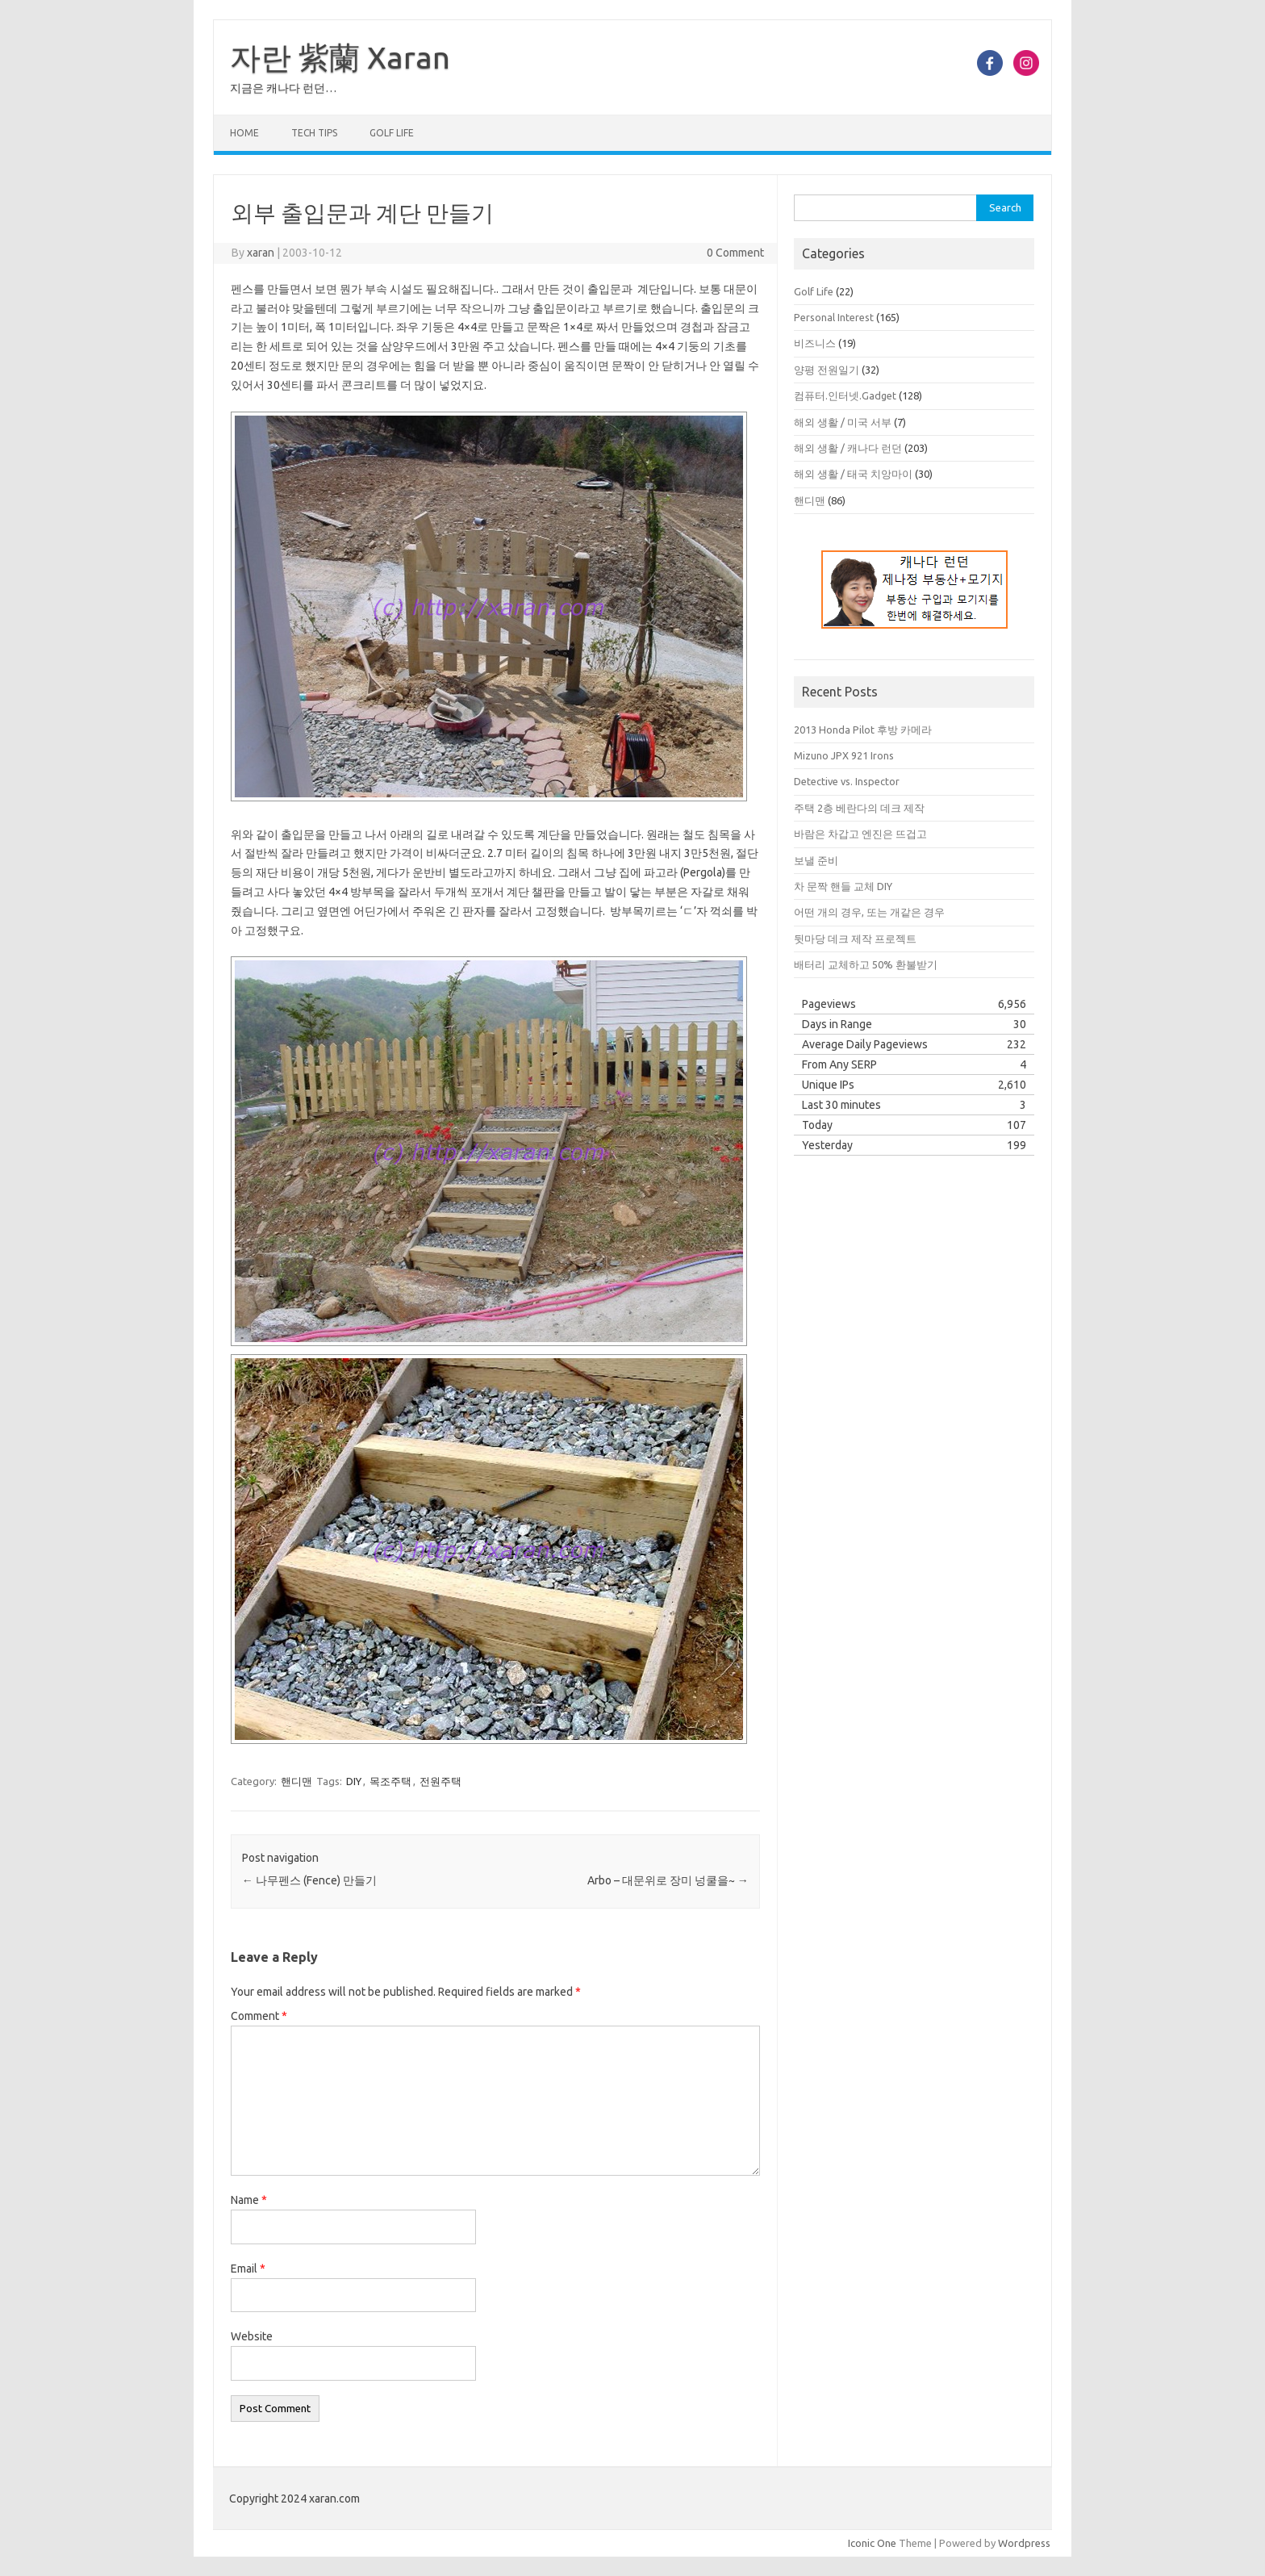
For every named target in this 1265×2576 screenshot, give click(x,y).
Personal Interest (834, 317)
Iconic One (872, 2543)
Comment (259, 2015)
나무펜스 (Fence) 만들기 (309, 1880)
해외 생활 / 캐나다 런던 (848, 448)
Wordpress (1024, 2543)
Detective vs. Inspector (847, 781)
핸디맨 (296, 1781)
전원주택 (440, 1781)
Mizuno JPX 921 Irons (844, 755)
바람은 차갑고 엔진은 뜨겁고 (860, 833)
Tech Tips (314, 133)
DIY (353, 1781)
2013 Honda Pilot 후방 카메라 (863, 729)
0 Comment (735, 252)
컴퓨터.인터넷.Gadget (845, 395)
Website (252, 2336)
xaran (260, 252)
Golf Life (391, 133)
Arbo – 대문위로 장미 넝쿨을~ (668, 1880)
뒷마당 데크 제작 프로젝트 (855, 938)
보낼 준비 (816, 860)
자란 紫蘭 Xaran (340, 57)
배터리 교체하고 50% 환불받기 (865, 964)
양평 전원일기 (826, 369)
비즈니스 (815, 343)
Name (249, 2199)
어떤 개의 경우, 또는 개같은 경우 (869, 912)
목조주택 (390, 1781)
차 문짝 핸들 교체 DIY (843, 886)
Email (248, 2268)
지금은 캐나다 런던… (283, 88)
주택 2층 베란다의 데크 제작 (859, 807)
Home (244, 133)
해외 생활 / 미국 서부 (842, 422)
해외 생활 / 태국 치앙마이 (853, 473)
